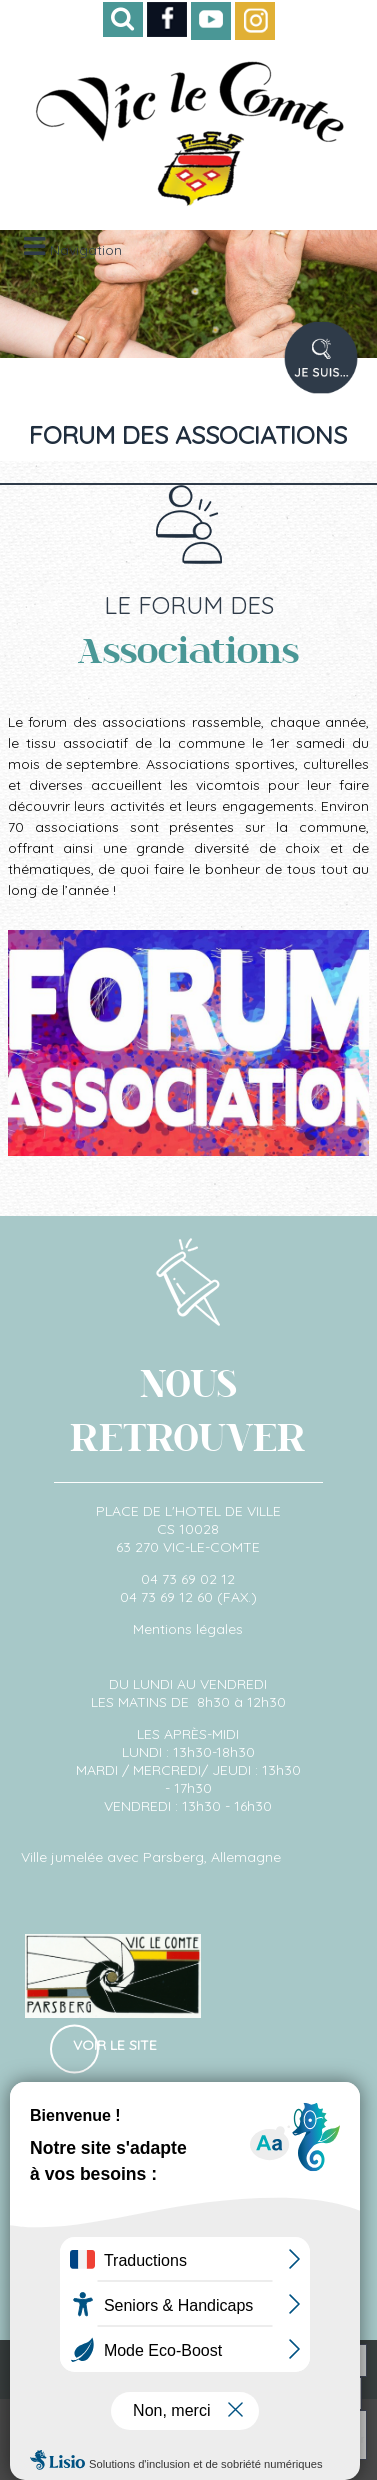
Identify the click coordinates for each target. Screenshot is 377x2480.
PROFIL (339, 369)
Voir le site (115, 2045)
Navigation (86, 250)
